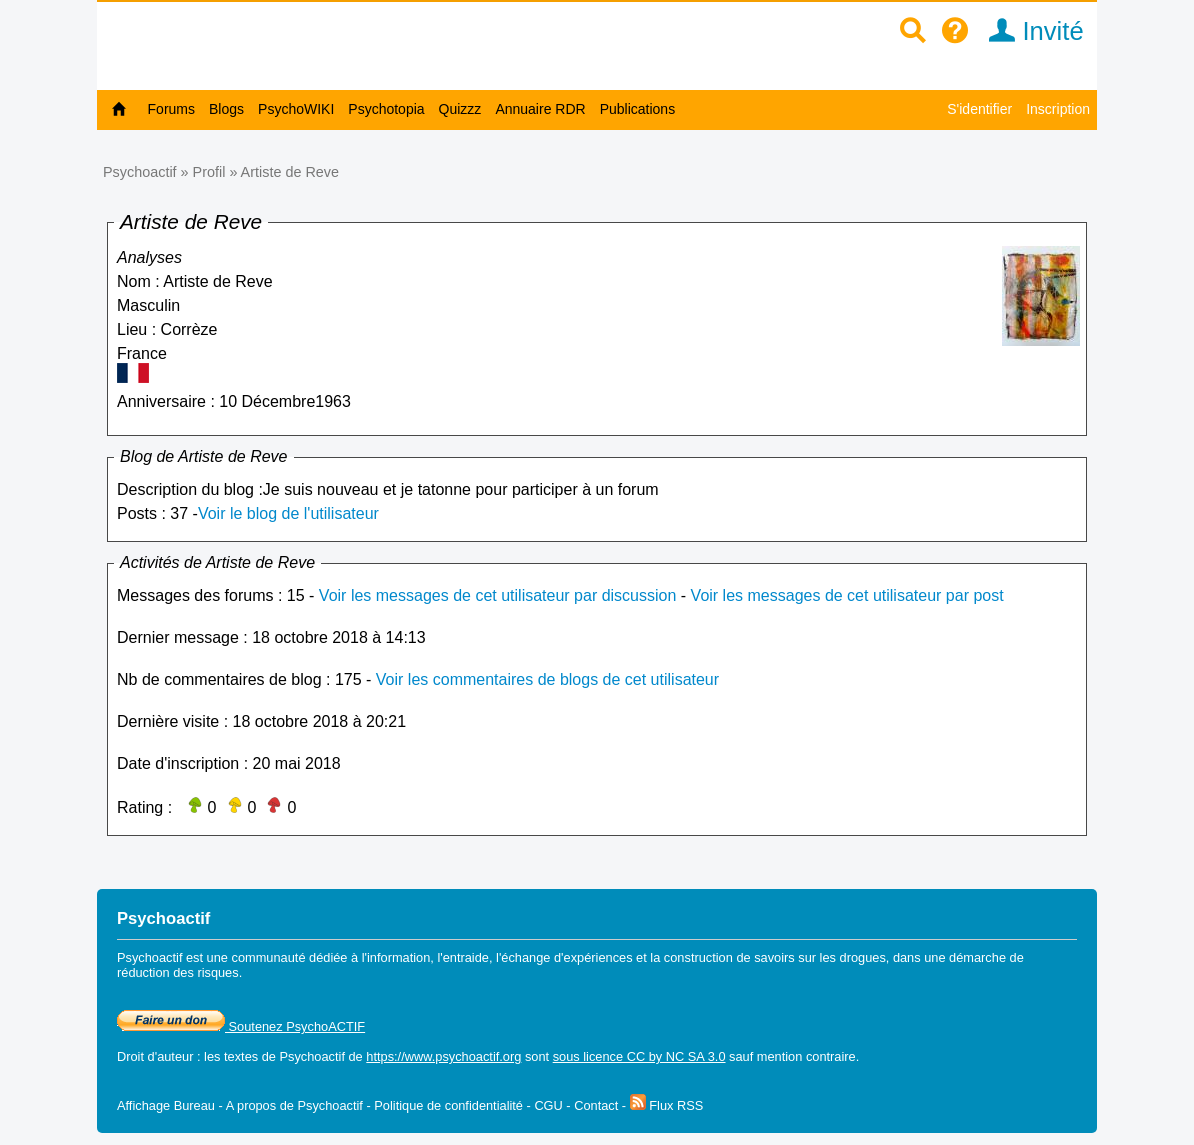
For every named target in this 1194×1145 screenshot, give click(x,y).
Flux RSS (667, 1105)
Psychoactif (140, 172)
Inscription (1058, 109)
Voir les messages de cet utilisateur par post (847, 595)
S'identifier (979, 109)
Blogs (226, 109)
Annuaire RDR (540, 109)
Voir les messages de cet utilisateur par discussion (498, 595)
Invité (1029, 31)
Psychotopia (386, 109)
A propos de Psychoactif (294, 1105)
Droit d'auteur (155, 1056)
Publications (638, 109)
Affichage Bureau (166, 1105)
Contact (596, 1105)
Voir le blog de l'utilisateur (288, 513)
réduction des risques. (179, 972)
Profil (209, 172)
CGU (548, 1105)
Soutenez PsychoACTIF (241, 1026)
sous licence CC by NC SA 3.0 (639, 1056)
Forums (171, 109)
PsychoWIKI (296, 109)
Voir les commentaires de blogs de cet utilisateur (547, 679)
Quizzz (460, 109)
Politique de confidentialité (448, 1105)
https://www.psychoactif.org (443, 1056)
